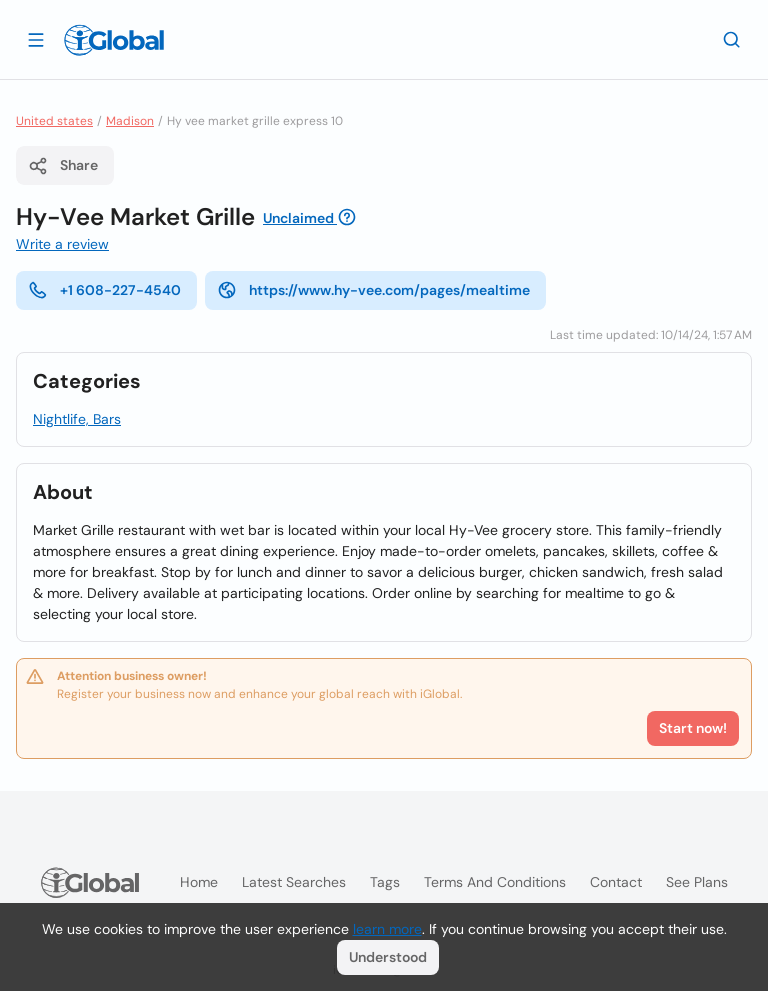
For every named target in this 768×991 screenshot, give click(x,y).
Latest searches (294, 882)
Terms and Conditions (495, 882)
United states (54, 121)
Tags (385, 882)
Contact (616, 882)
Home (199, 882)
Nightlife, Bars (77, 419)
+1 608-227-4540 (104, 290)
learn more (387, 929)
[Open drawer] (36, 39)
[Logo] (114, 40)
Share (63, 166)
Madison (130, 121)
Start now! (693, 728)
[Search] (732, 39)
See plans (697, 882)
